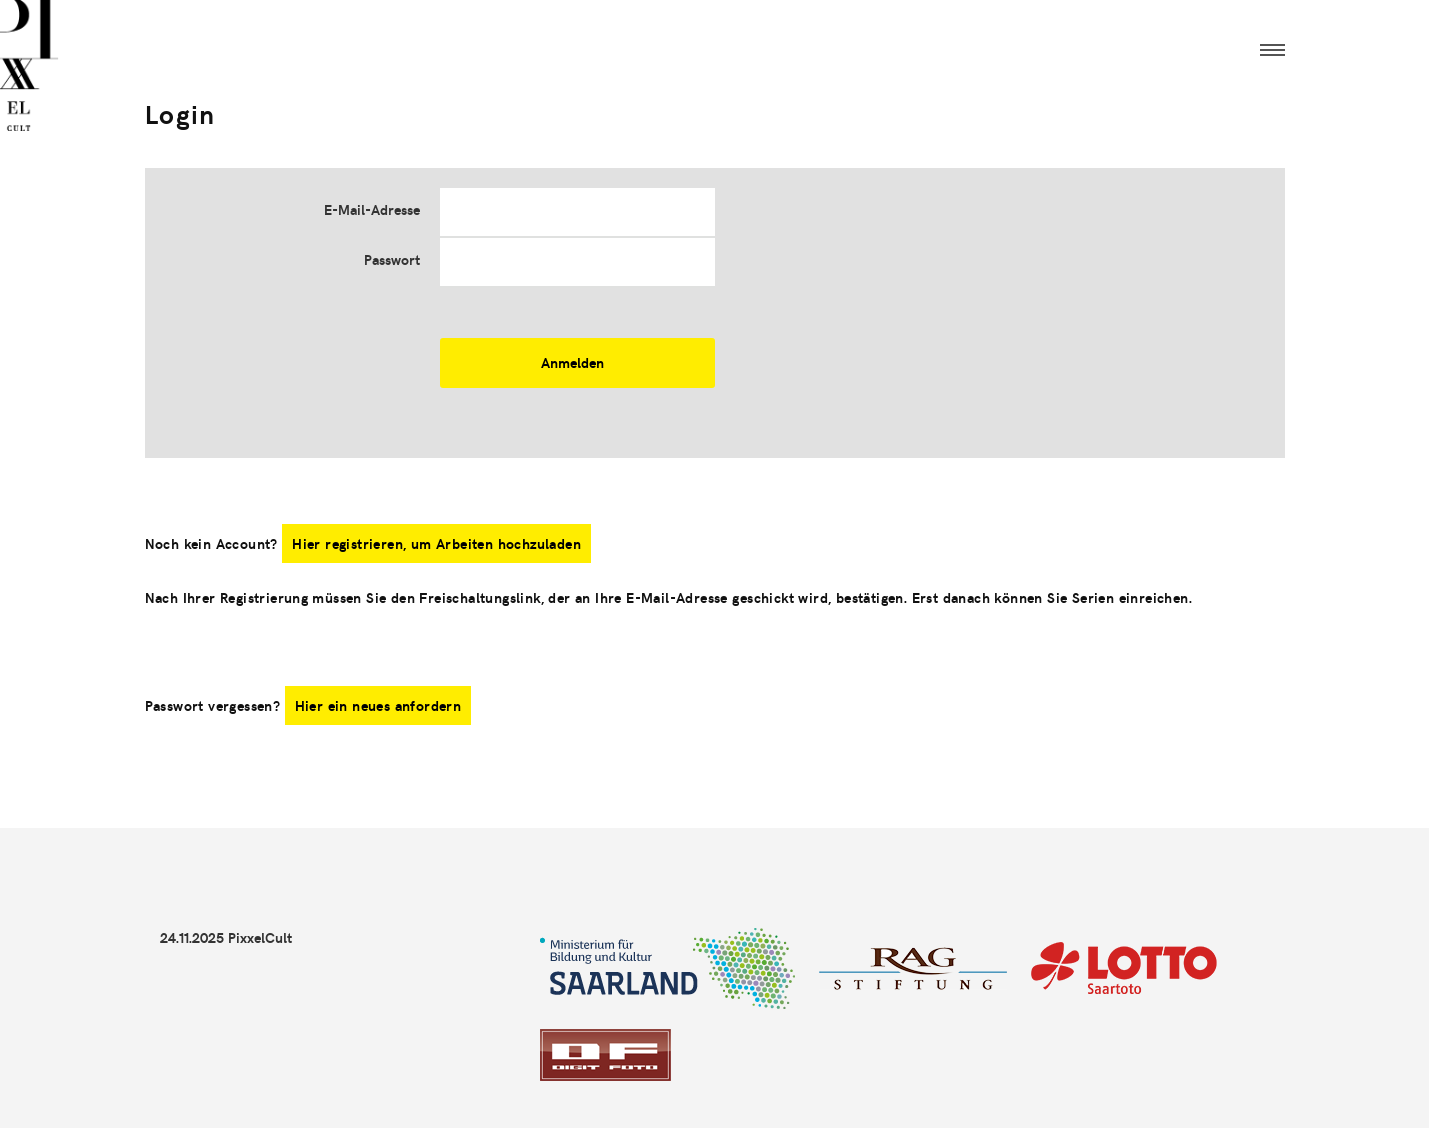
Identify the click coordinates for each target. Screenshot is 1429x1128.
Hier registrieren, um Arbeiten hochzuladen (436, 543)
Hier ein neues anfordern (378, 705)
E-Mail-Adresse (372, 209)
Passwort (392, 259)
